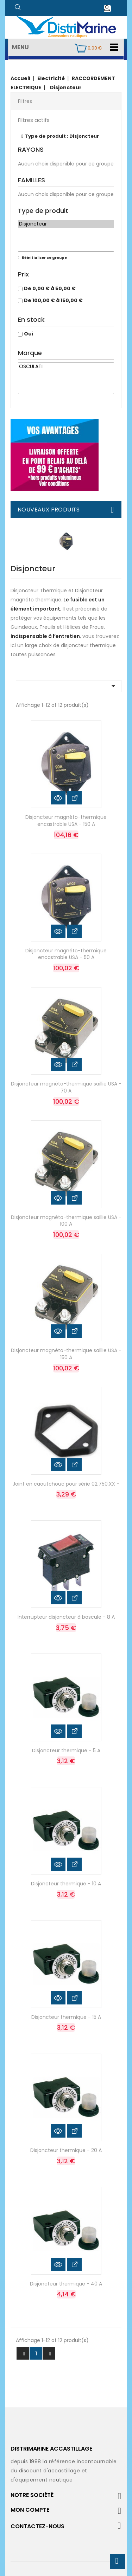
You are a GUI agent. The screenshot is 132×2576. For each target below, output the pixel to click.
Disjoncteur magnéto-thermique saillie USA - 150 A (66, 1354)
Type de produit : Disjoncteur (62, 136)
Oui (28, 333)
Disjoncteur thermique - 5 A (66, 1750)
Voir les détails (74, 797)
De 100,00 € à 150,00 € (53, 300)
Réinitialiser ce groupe (44, 257)
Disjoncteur (66, 224)
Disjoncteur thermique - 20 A (66, 2150)
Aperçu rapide (58, 797)
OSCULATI (66, 367)
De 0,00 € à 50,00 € (50, 288)
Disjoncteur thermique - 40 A (66, 2283)
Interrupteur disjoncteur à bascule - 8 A (66, 1616)
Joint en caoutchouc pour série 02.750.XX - (66, 1483)
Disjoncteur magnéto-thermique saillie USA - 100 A (66, 1221)
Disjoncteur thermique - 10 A (66, 1883)
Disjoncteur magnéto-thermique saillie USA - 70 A (66, 1087)
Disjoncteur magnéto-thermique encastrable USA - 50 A (66, 954)
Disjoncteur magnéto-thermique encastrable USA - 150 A (66, 821)
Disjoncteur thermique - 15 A (66, 2017)
